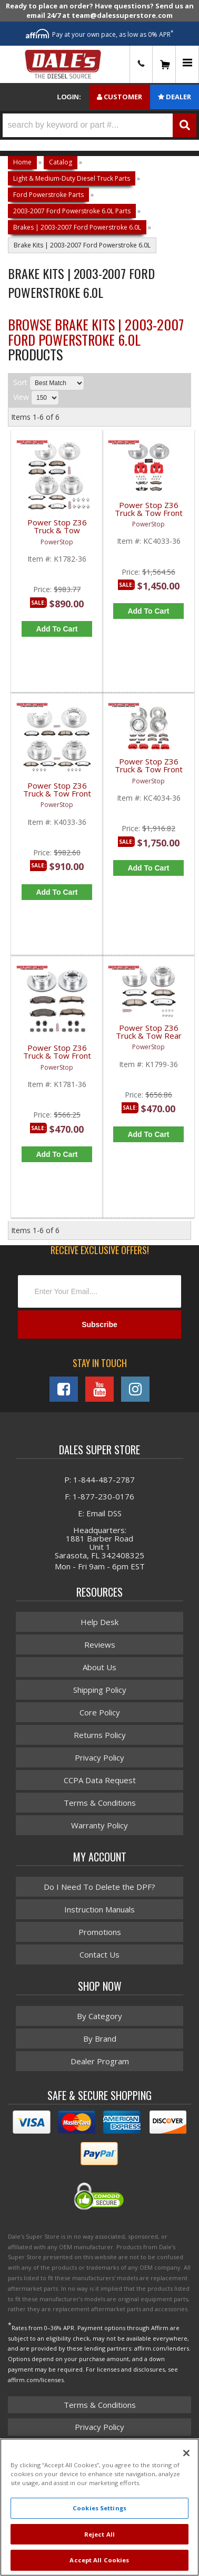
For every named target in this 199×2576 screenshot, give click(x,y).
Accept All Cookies (99, 2560)
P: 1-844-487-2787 (99, 1479)
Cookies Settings (99, 2508)
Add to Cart (56, 629)
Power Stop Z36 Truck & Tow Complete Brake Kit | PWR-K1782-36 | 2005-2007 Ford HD (57, 532)
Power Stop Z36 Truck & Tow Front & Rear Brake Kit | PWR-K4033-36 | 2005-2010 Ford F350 (57, 796)
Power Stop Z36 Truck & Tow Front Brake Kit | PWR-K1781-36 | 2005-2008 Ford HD (57, 1058)
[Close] (186, 2453)
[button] (99, 125)
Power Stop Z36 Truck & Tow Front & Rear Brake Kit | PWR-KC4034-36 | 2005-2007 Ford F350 (148, 771)
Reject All (99, 2534)
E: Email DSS (100, 1513)
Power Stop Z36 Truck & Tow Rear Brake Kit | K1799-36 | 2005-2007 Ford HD (148, 1038)
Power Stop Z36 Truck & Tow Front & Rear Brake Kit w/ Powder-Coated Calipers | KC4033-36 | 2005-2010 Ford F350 (149, 515)
